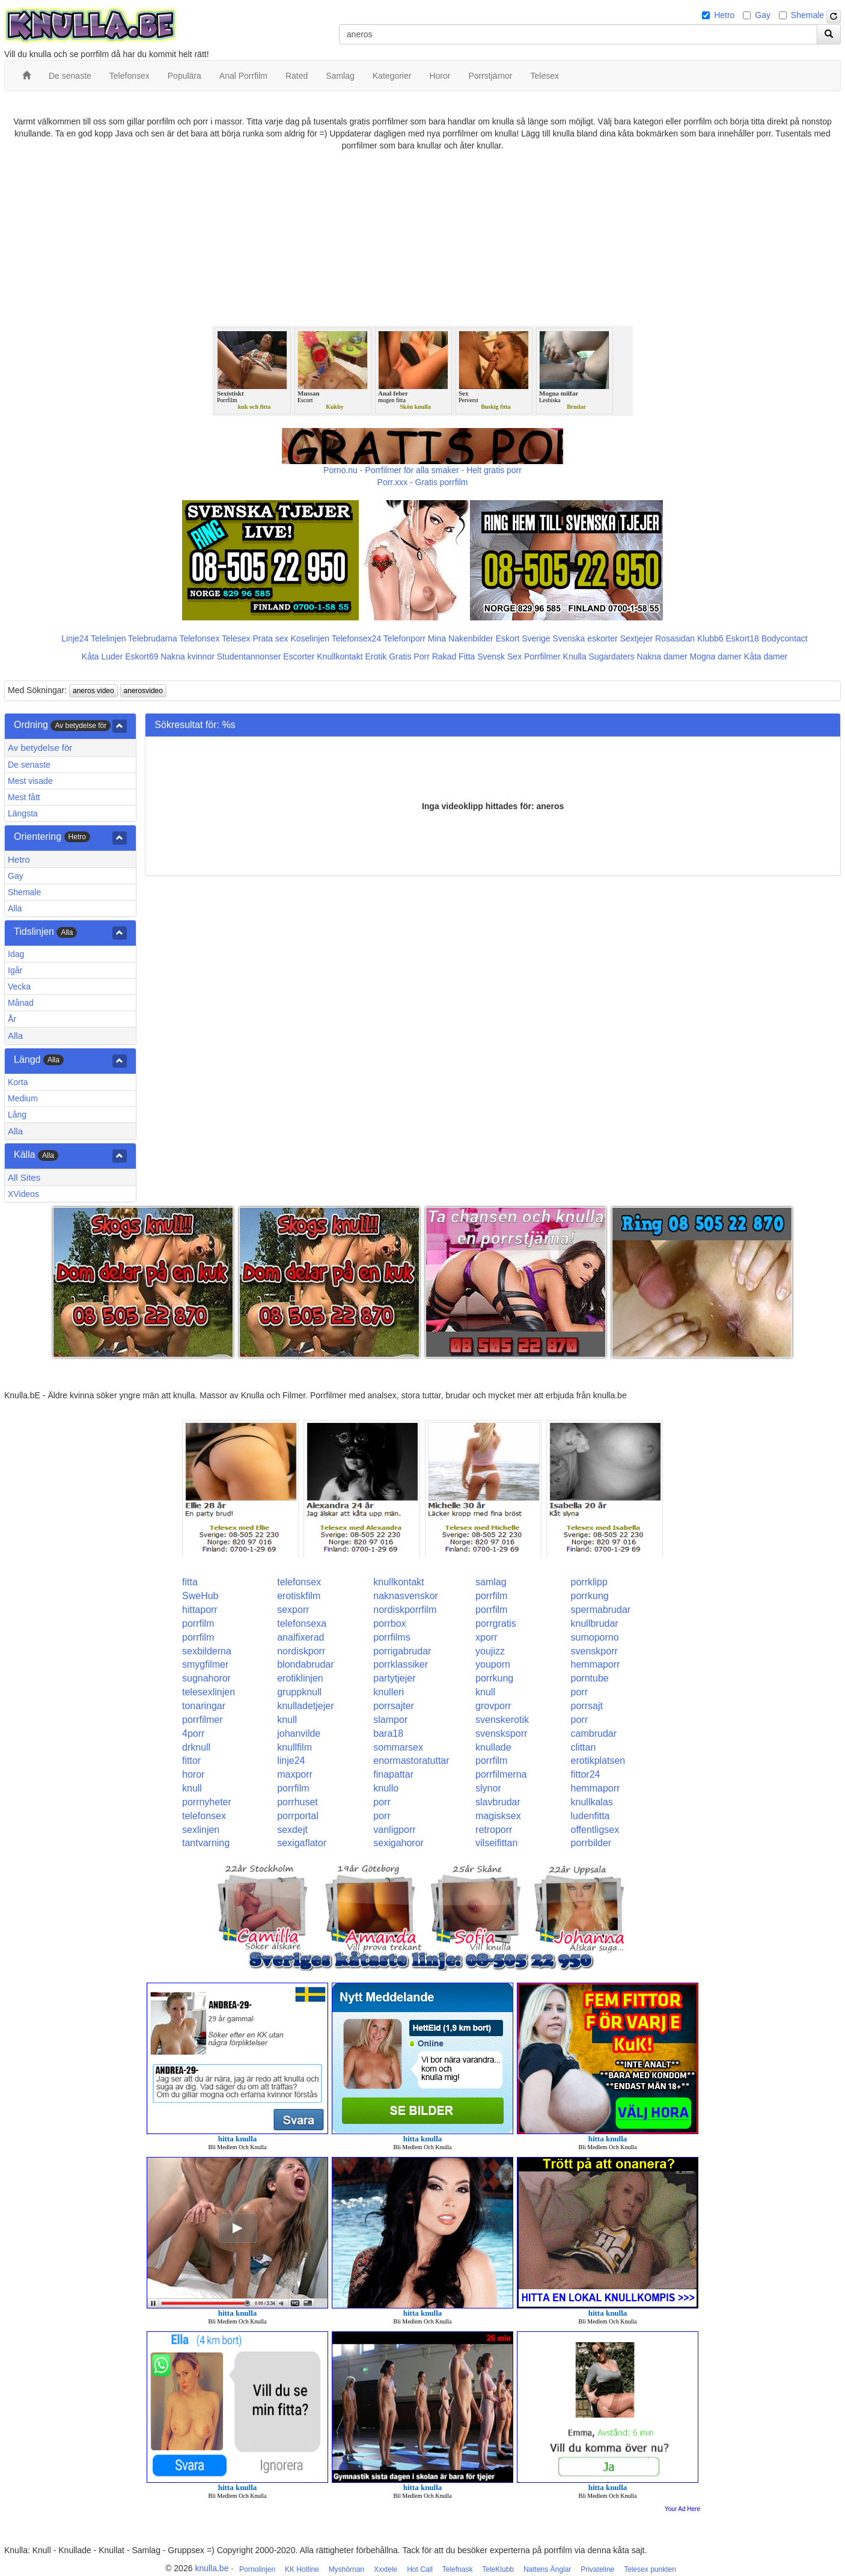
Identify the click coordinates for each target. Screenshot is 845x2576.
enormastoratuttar (411, 1760)
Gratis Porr (409, 656)
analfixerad (300, 1637)
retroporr (493, 1830)
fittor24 (585, 1774)
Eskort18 (742, 638)
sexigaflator (301, 1843)
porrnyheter (206, 1802)
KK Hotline (302, 2569)
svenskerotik (502, 1720)
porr (579, 1692)
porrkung (590, 1596)
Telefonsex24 (357, 638)
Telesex (236, 638)
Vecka (19, 986)
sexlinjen (200, 1830)
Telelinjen (108, 638)
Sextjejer (636, 638)
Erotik (375, 656)
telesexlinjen (208, 1692)
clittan (583, 1747)
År (12, 1019)
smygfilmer (205, 1664)
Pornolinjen (257, 2569)
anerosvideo (143, 691)
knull (485, 1692)
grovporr (493, 1706)
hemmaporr (595, 1664)
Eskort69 (141, 656)
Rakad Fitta (453, 656)
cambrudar (594, 1733)
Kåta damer (765, 656)
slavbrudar (497, 1802)
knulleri (388, 1692)
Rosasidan (675, 638)
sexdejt (292, 1830)
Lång (17, 1114)
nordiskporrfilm (404, 1610)
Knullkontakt (339, 656)
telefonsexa (301, 1623)
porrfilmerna (500, 1774)
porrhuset (297, 1802)
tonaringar (203, 1706)
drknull (196, 1747)
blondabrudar (305, 1664)
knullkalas (592, 1802)
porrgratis (495, 1623)
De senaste (29, 764)
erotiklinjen (300, 1678)
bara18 (388, 1733)
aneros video (93, 691)
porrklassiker (400, 1664)
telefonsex (299, 1582)
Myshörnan (346, 2569)
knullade (493, 1747)
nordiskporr (301, 1651)
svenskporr (594, 1651)
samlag (491, 1582)
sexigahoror (398, 1843)
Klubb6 (710, 638)
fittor (191, 1760)
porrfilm (491, 1596)
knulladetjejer (305, 1706)
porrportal (297, 1816)
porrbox (389, 1623)
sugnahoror (206, 1678)
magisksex (498, 1816)
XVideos (23, 1194)
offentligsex (595, 1830)
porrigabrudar (402, 1651)
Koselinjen (309, 638)
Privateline (597, 2569)
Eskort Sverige (523, 638)
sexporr (293, 1610)
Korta (18, 1082)
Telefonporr (404, 638)
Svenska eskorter (585, 638)
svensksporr (501, 1733)
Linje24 (74, 638)
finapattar (393, 1774)
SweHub (200, 1596)
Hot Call (420, 2569)
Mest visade (30, 781)
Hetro (724, 15)
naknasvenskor (405, 1596)
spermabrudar (601, 1610)
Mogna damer (716, 656)
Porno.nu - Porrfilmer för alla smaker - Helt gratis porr (422, 470)
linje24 (291, 1760)
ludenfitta (590, 1816)
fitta (190, 1582)
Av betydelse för (40, 747)
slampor (390, 1720)
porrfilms (391, 1637)
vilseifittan (496, 1843)
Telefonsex (199, 638)
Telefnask (457, 2569)
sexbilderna (206, 1651)
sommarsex (398, 1747)
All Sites (24, 1177)
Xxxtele (385, 2569)
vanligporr (394, 1830)
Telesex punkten (650, 2569)
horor (193, 1774)
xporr (486, 1637)
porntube (590, 1678)
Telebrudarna (152, 638)
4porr (193, 1733)
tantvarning (206, 1843)
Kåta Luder (102, 656)
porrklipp (589, 1582)
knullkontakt (398, 1582)
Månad (21, 1003)
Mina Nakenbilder (460, 638)
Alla (15, 908)
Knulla (575, 656)
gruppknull (299, 1692)
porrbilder (591, 1843)
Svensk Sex (499, 656)
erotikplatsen (598, 1760)
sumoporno (595, 1637)
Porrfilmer (542, 656)
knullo (385, 1788)
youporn (492, 1664)
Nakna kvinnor (187, 656)
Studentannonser (249, 656)
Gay (762, 15)
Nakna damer (662, 656)
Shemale (807, 15)
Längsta (23, 813)
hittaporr (200, 1610)
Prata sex (270, 638)
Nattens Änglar (547, 2569)
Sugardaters (611, 656)
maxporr (295, 1774)
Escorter (298, 656)
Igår (15, 970)
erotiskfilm (298, 1596)
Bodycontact (784, 638)
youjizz (490, 1651)
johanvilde (298, 1733)
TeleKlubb (498, 2569)
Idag (16, 954)
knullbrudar (594, 1623)
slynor (488, 1788)
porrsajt (587, 1706)
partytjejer (394, 1678)
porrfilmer (202, 1720)
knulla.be (211, 2568)
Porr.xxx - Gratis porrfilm (422, 482)
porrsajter (393, 1706)
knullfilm (294, 1747)
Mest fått (24, 797)
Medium (23, 1098)
